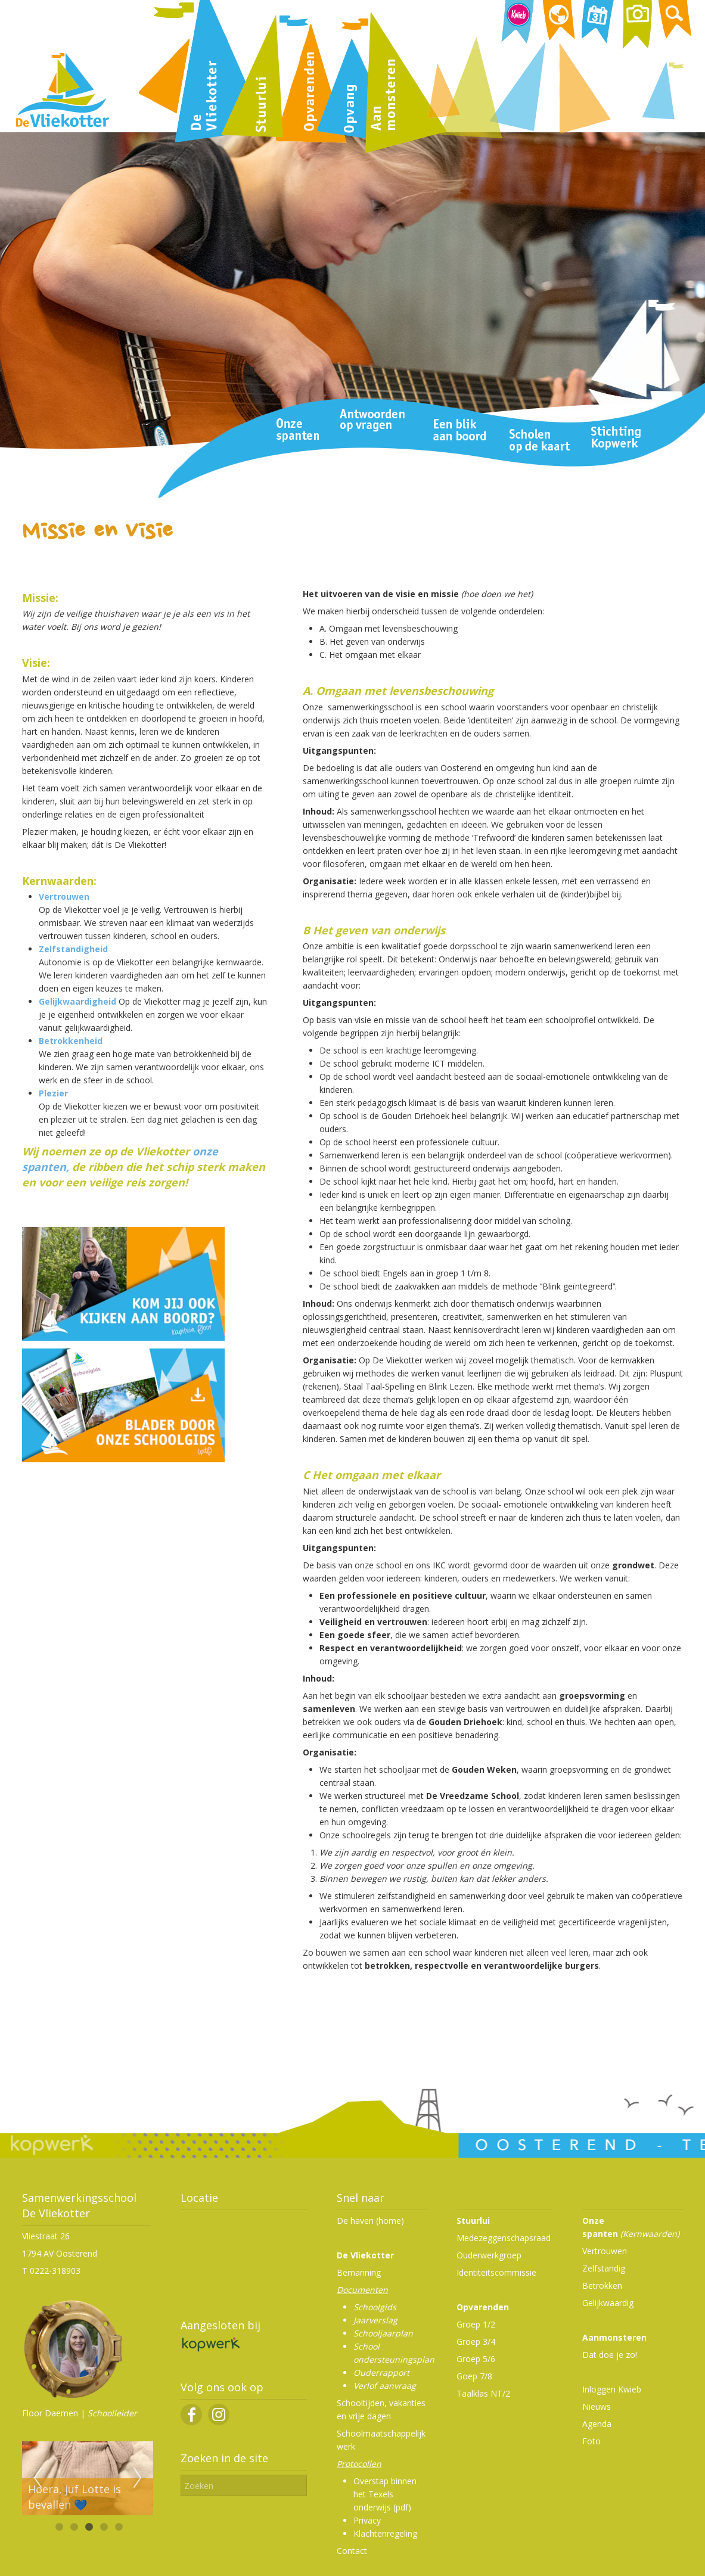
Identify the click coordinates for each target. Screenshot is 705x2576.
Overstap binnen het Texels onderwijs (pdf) (385, 2494)
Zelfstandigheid (73, 949)
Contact (352, 2550)
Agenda (596, 2423)
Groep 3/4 (475, 2341)
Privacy (367, 2520)
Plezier (53, 1093)
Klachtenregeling (385, 2533)
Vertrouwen (64, 896)
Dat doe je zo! (609, 2354)
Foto (591, 2441)
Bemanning (359, 2272)
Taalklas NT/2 (483, 2393)
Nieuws (596, 2406)
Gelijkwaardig (607, 2302)
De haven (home (369, 2220)
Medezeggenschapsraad (503, 2237)
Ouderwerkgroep (488, 2255)
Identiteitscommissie (496, 2272)
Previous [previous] (37, 2478)
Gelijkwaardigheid (77, 1001)
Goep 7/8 (474, 2376)
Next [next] (137, 2478)
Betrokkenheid (71, 1040)
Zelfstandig (603, 2268)
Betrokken (602, 2285)
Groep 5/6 (475, 2358)
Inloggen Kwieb (611, 2389)
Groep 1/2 (475, 2324)
